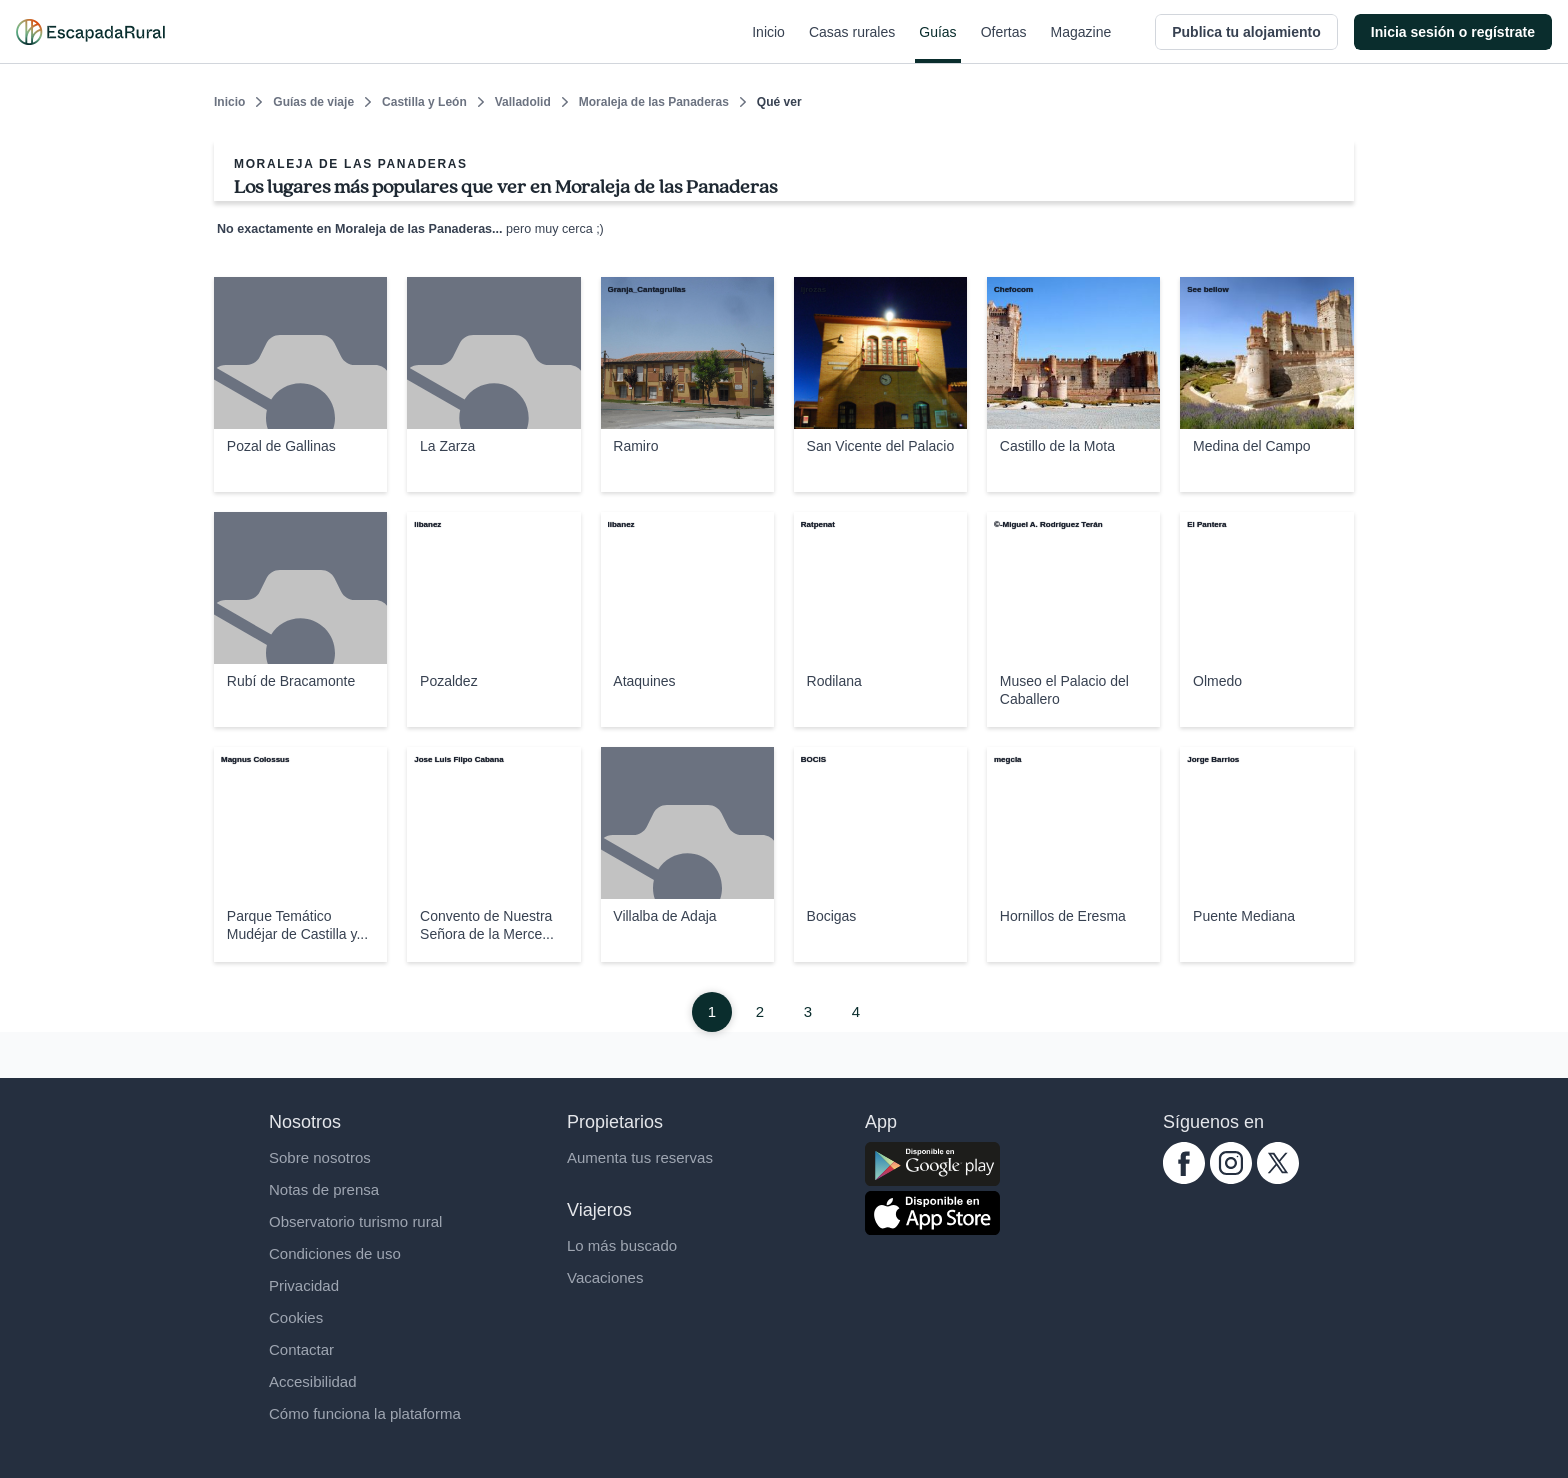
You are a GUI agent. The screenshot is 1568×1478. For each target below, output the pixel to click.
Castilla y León (424, 102)
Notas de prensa (324, 1189)
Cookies (296, 1317)
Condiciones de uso (335, 1253)
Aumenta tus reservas (640, 1157)
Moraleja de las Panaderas (654, 102)
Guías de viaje (313, 102)
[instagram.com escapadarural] (1231, 1178)
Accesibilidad (313, 1381)
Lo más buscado (622, 1245)
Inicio (768, 44)
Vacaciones (605, 1277)
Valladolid (523, 102)
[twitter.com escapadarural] (1278, 1178)
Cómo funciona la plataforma (365, 1413)
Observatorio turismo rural (355, 1221)
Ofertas (1004, 44)
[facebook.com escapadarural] (1184, 1178)
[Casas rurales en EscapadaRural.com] (90, 32)
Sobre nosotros (320, 1157)
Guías (937, 44)
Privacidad (304, 1285)
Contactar (301, 1349)
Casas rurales (852, 44)
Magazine (1081, 44)
